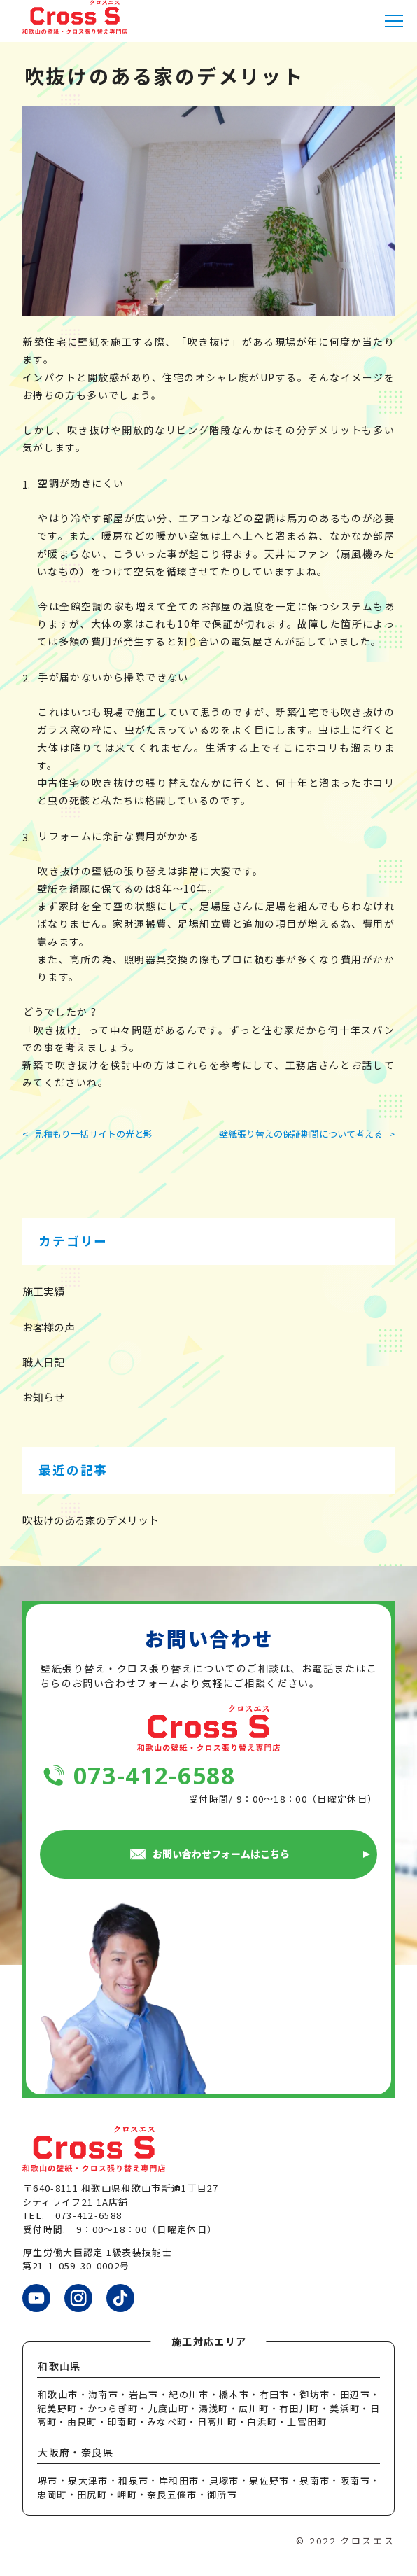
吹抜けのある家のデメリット (90, 1520)
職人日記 (43, 1361)
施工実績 (43, 1291)
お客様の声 (48, 1327)
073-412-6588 (154, 1776)
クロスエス (367, 2540)
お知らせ (43, 1397)
